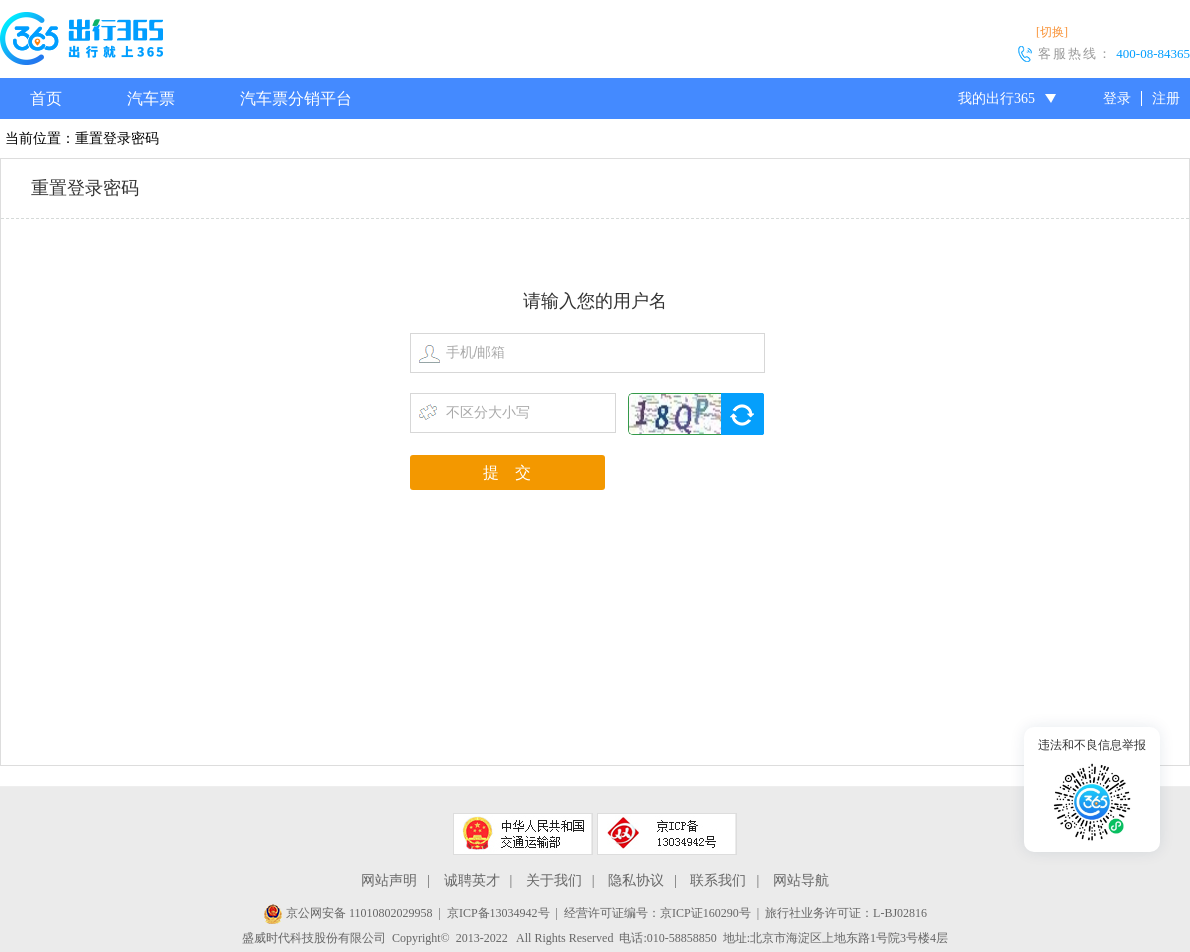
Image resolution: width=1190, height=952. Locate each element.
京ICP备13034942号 (498, 913)
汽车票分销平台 (296, 98)
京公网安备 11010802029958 (348, 913)
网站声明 (389, 880)
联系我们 (718, 880)
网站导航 (801, 880)
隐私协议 (636, 880)
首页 (46, 98)
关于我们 (554, 880)
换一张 (742, 414)
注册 (1166, 98)
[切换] (1052, 32)
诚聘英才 (472, 880)
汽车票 (151, 98)
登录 (1117, 98)
